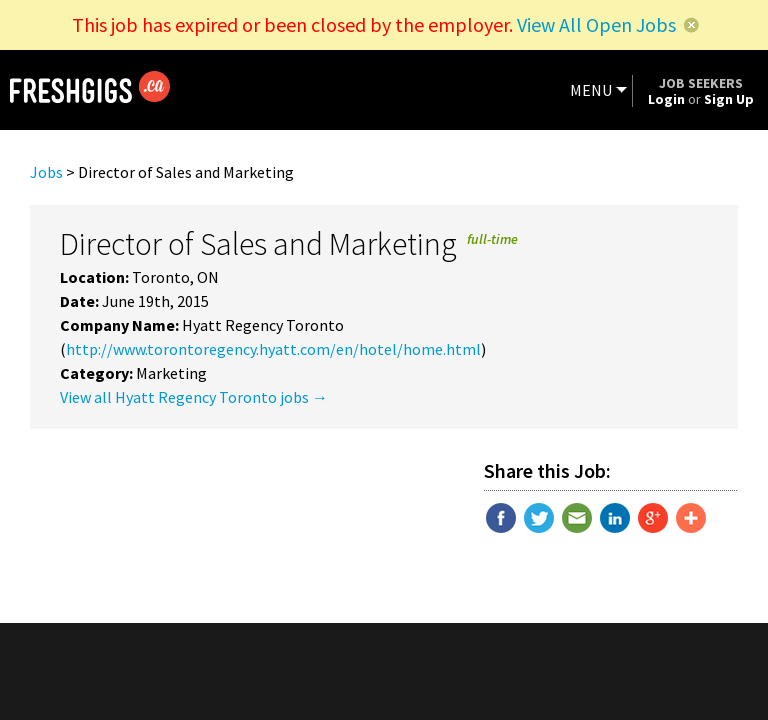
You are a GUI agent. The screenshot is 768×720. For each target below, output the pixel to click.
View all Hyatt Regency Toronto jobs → (194, 397)
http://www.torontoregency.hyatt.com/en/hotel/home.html (273, 349)
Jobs (46, 172)
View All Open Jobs (596, 24)
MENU (591, 90)
